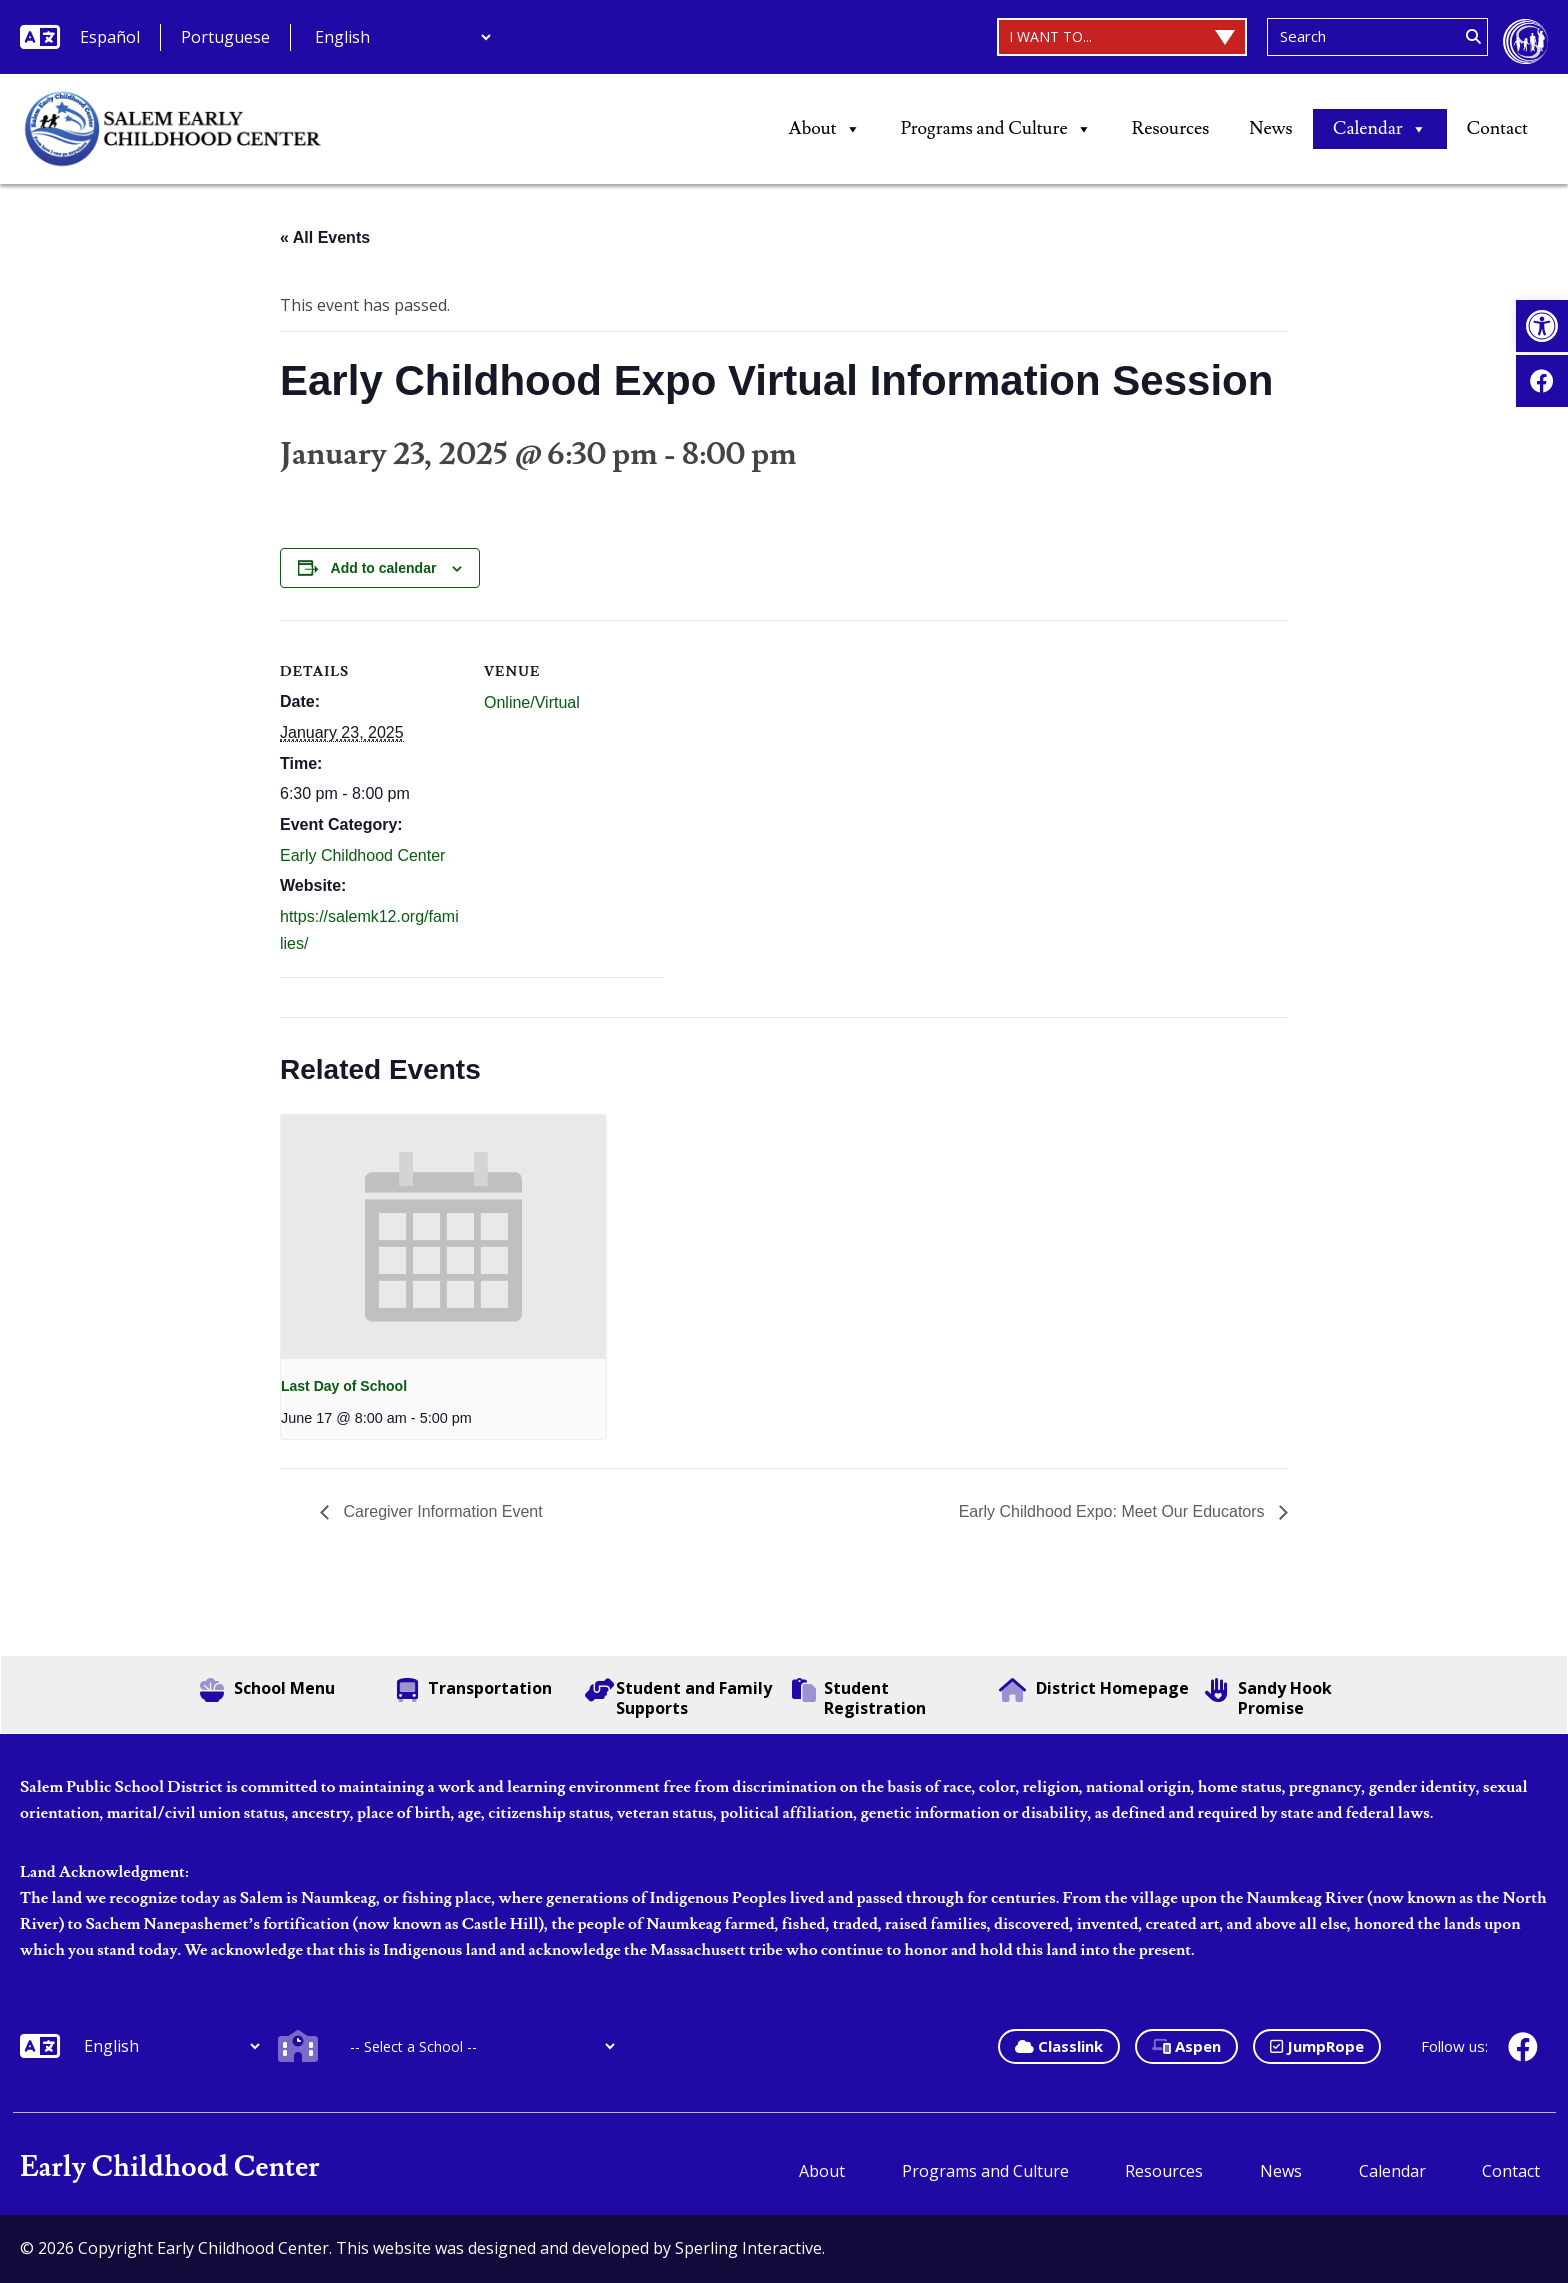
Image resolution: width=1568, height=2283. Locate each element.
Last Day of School (344, 1386)
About (825, 129)
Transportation (474, 1690)
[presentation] (443, 1236)
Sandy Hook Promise (1268, 1698)
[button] (1542, 326)
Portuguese (225, 37)
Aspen (1186, 2046)
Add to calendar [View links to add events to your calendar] (384, 568)
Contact (1497, 128)
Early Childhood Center (362, 855)
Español (110, 37)
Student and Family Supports (678, 1698)
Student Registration (859, 1698)
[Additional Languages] (402, 37)
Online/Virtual (532, 702)
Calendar (1380, 129)
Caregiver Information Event (441, 1511)
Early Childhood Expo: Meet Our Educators (1114, 1511)
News (1270, 128)
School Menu (267, 1690)
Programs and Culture (996, 129)
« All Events (325, 237)
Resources (1171, 128)
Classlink (1059, 2046)
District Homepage (1094, 1690)
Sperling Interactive (748, 2248)
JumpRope (1317, 2046)
